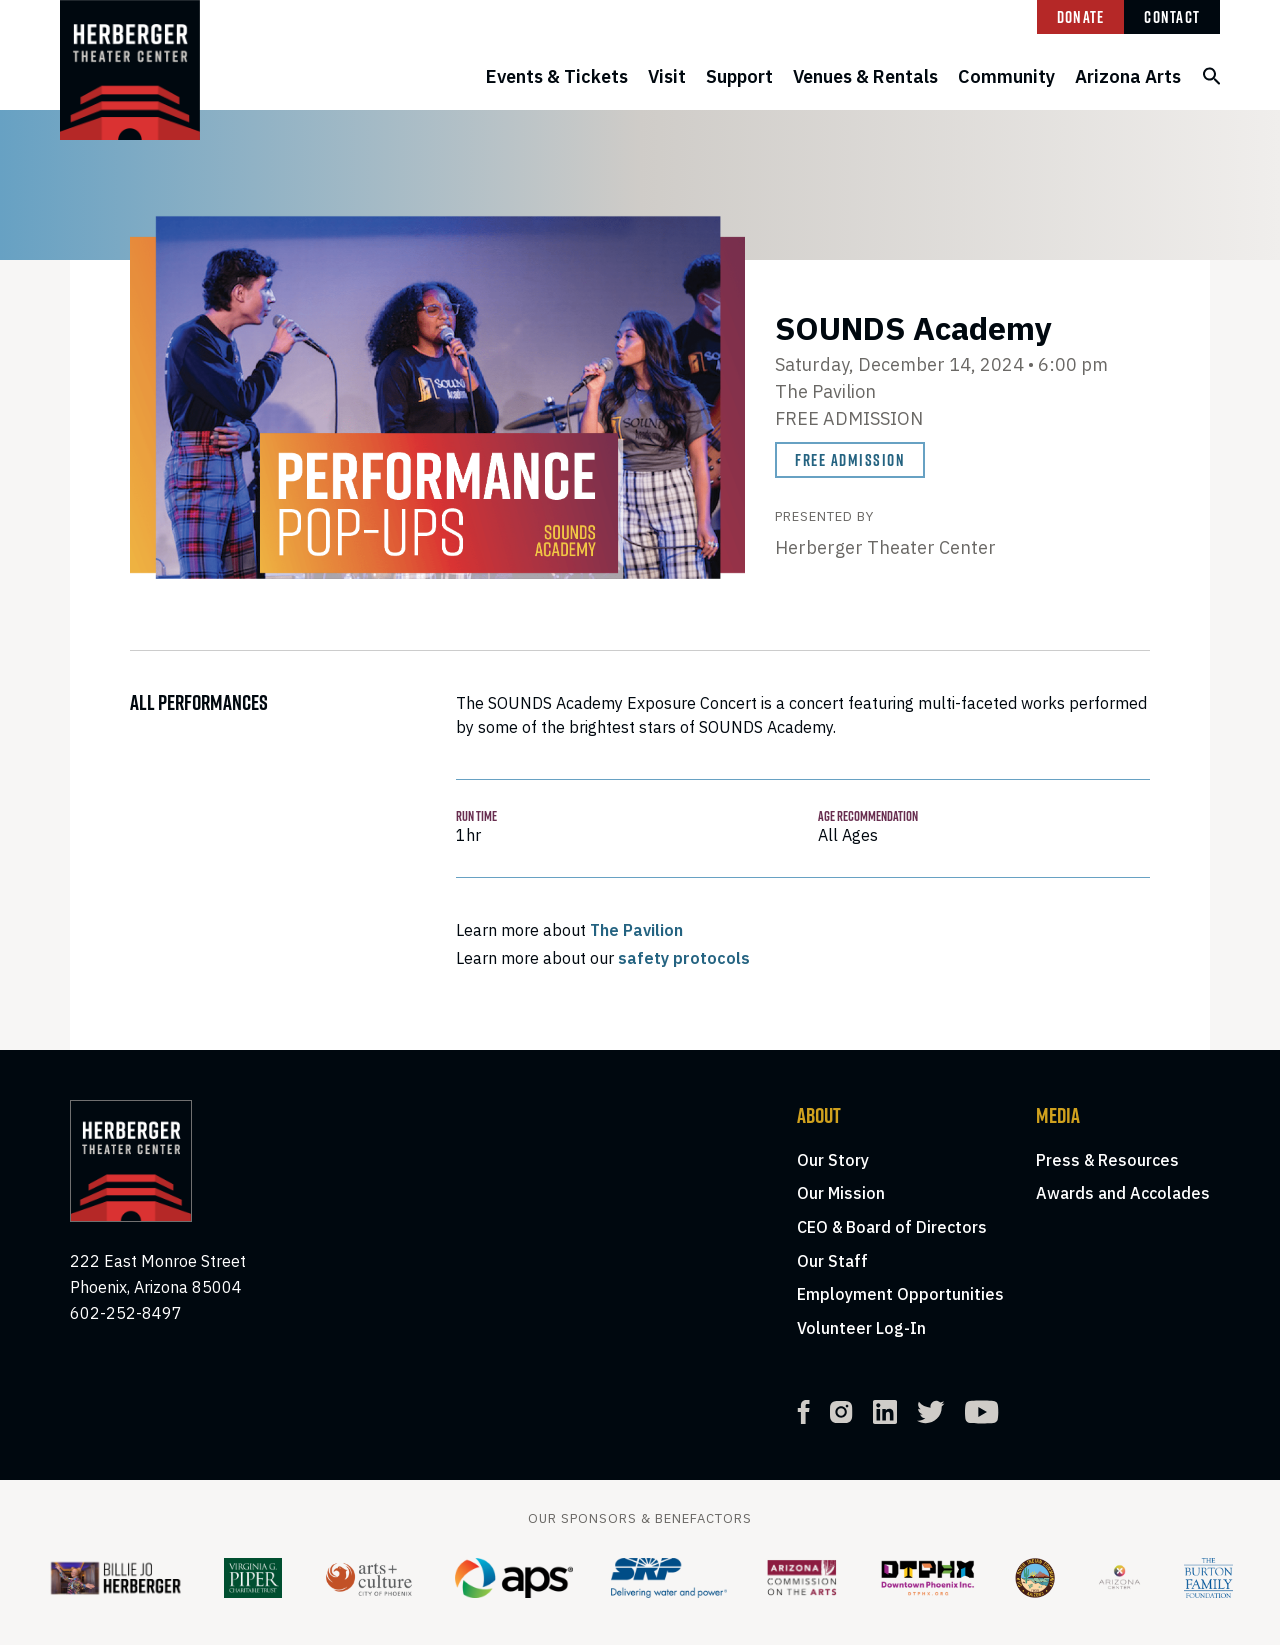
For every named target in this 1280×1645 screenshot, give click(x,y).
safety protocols (684, 958)
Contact (1172, 17)
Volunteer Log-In (861, 1328)
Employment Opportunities (900, 1294)
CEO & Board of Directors (892, 1227)
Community (1006, 76)
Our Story (833, 1160)
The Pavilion (636, 930)
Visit (667, 76)
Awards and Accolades (1123, 1193)
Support (739, 76)
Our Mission (841, 1193)
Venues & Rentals (865, 76)
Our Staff (832, 1261)
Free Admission (850, 460)
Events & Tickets (557, 76)
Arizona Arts (1128, 76)
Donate (1081, 17)
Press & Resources (1107, 1160)
